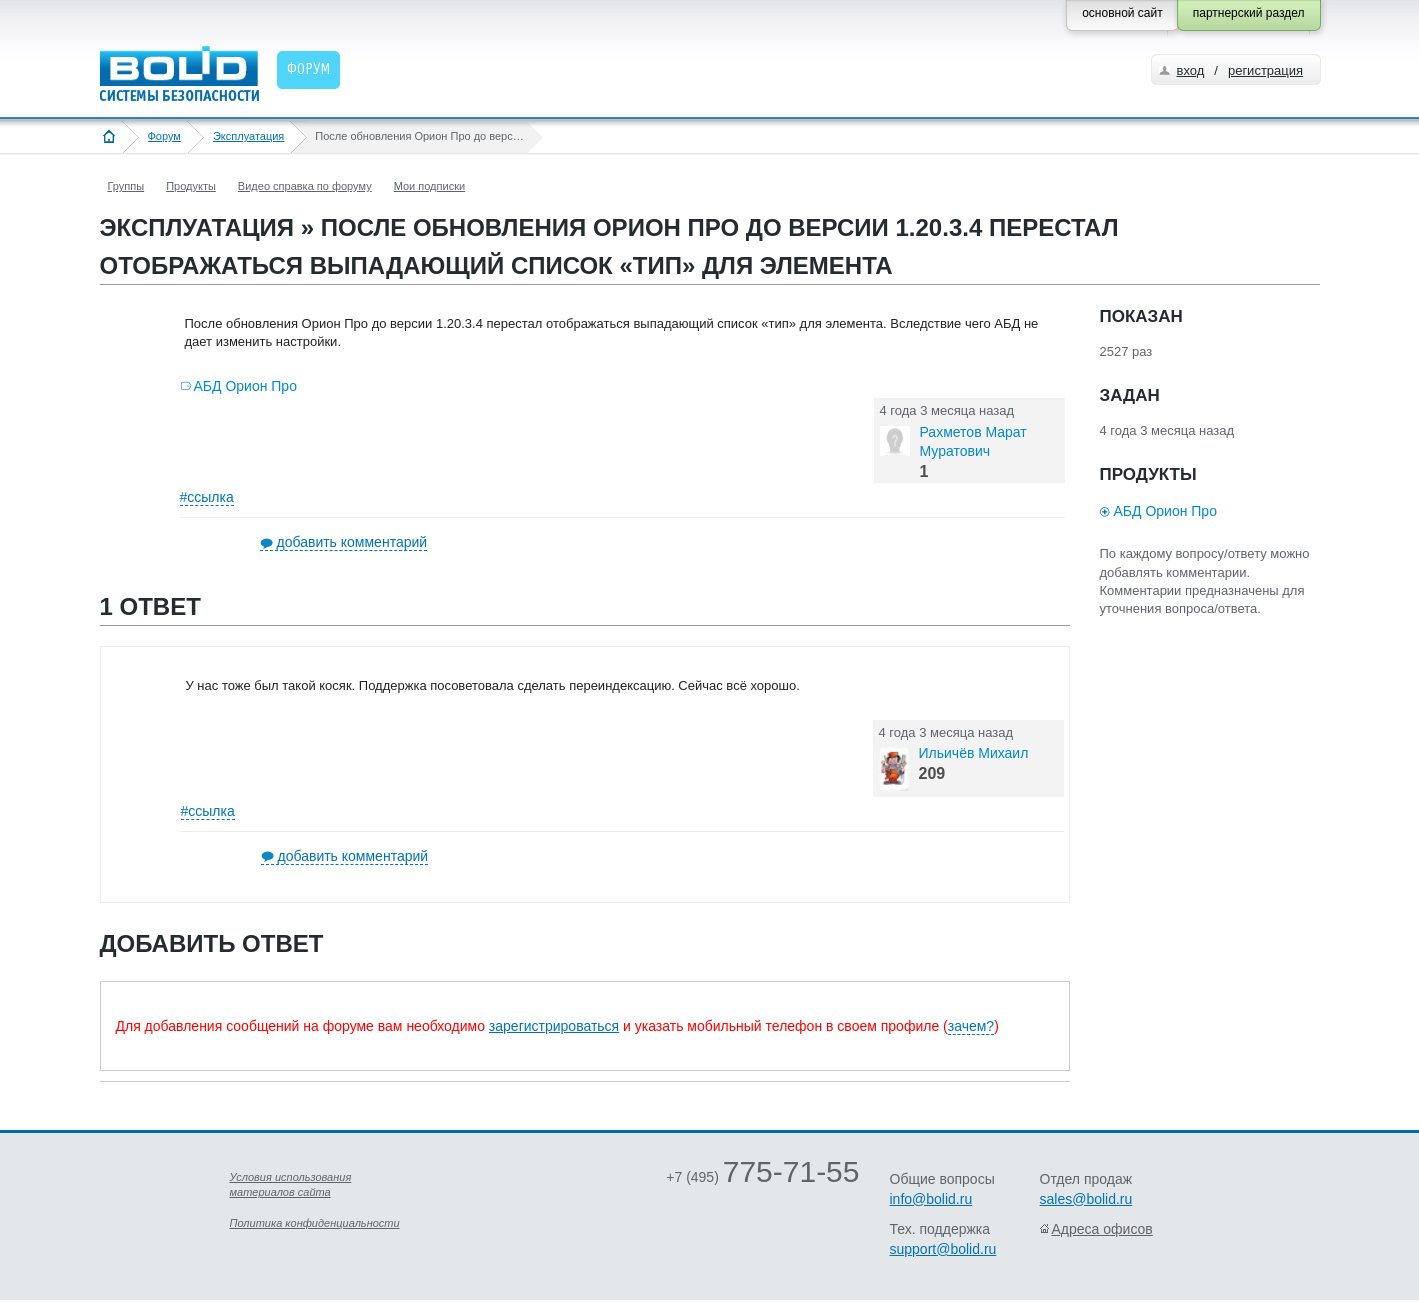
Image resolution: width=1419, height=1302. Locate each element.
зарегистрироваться (554, 1026)
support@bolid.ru (943, 1249)
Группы (126, 186)
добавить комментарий (352, 542)
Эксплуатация (248, 136)
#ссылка (207, 497)
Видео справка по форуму (305, 186)
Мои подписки (429, 186)
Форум (164, 136)
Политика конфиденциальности (315, 1223)
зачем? (971, 1026)
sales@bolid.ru (1086, 1199)
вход (1191, 70)
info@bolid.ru (931, 1199)
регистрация (1265, 70)
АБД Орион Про (245, 386)
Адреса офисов (1102, 1229)
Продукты (191, 186)
